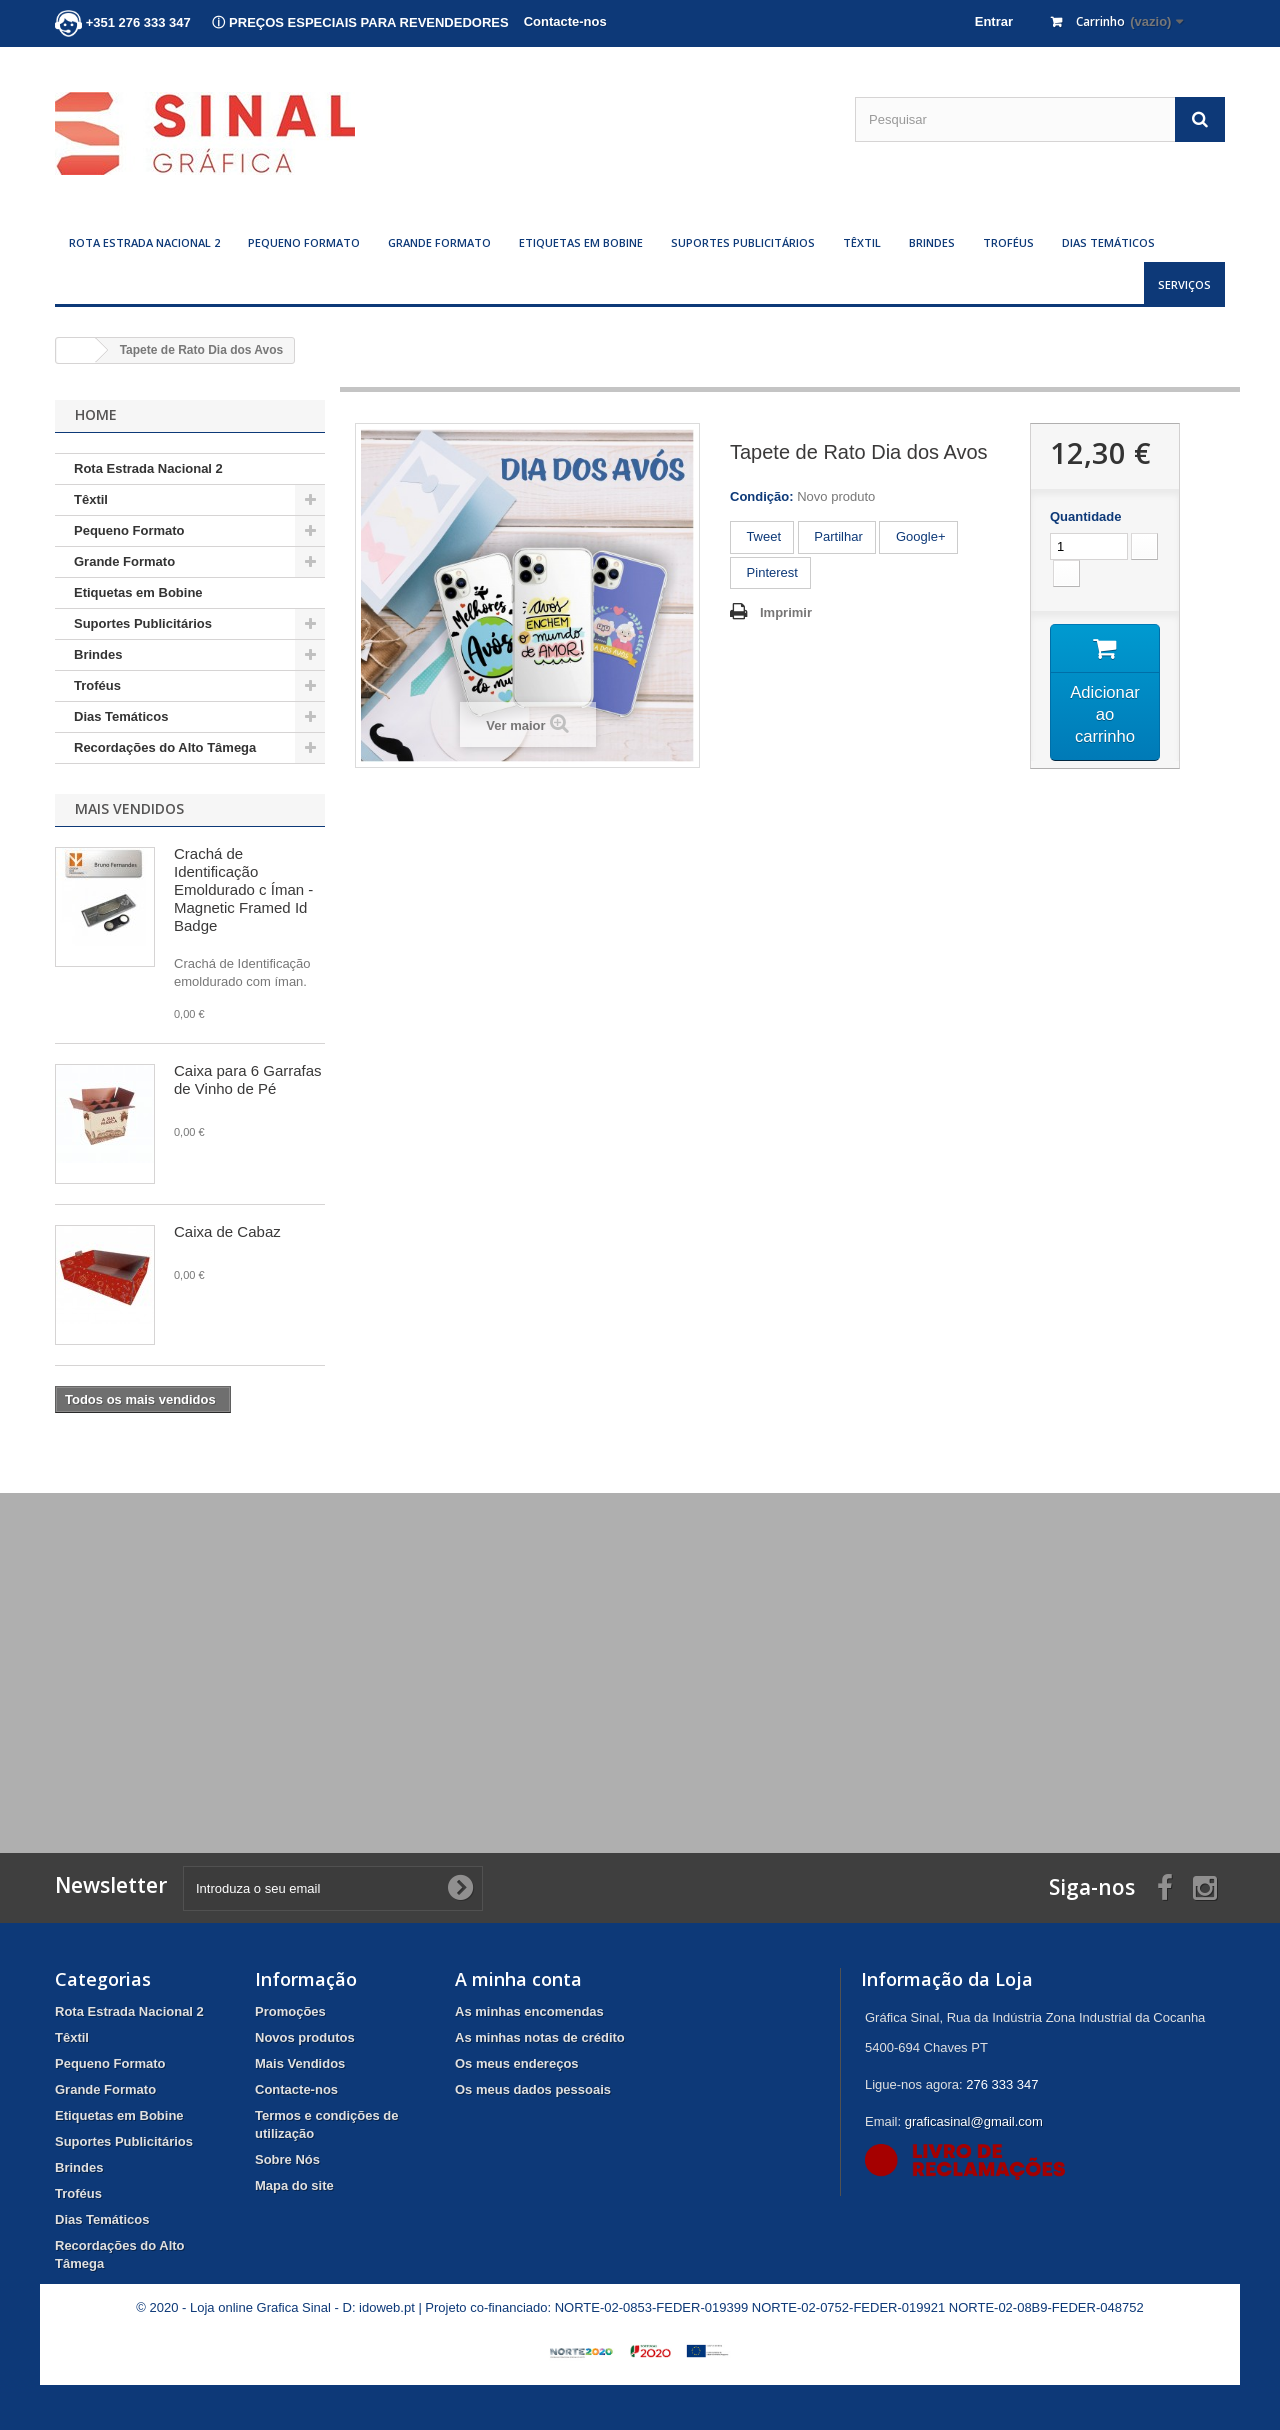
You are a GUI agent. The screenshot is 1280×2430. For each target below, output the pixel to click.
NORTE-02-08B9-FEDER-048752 (1046, 2307)
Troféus (1008, 242)
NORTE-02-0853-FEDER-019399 (651, 2307)
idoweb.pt (387, 2307)
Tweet (762, 536)
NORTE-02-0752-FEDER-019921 (848, 2307)
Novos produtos (305, 2037)
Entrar (994, 21)
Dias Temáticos (1108, 242)
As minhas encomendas (529, 2011)
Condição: (762, 496)
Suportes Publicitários (743, 242)
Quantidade (1086, 516)
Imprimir (786, 612)
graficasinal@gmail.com (974, 2121)
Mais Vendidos (129, 808)
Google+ (918, 536)
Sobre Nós (287, 2159)
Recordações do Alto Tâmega (165, 747)
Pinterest (770, 572)
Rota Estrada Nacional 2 (144, 242)
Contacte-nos (565, 21)
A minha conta (518, 1979)
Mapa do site (294, 2185)
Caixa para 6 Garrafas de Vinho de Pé (248, 1079)
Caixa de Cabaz (227, 1231)
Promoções (290, 2011)
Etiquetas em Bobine (581, 242)
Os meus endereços (517, 2063)
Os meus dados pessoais (533, 2089)
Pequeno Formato (304, 242)
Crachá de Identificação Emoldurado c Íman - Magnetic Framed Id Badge (243, 889)
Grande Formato (439, 242)
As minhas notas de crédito (540, 2037)
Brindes (932, 242)
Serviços (1184, 284)
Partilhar (837, 536)
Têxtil (862, 242)
